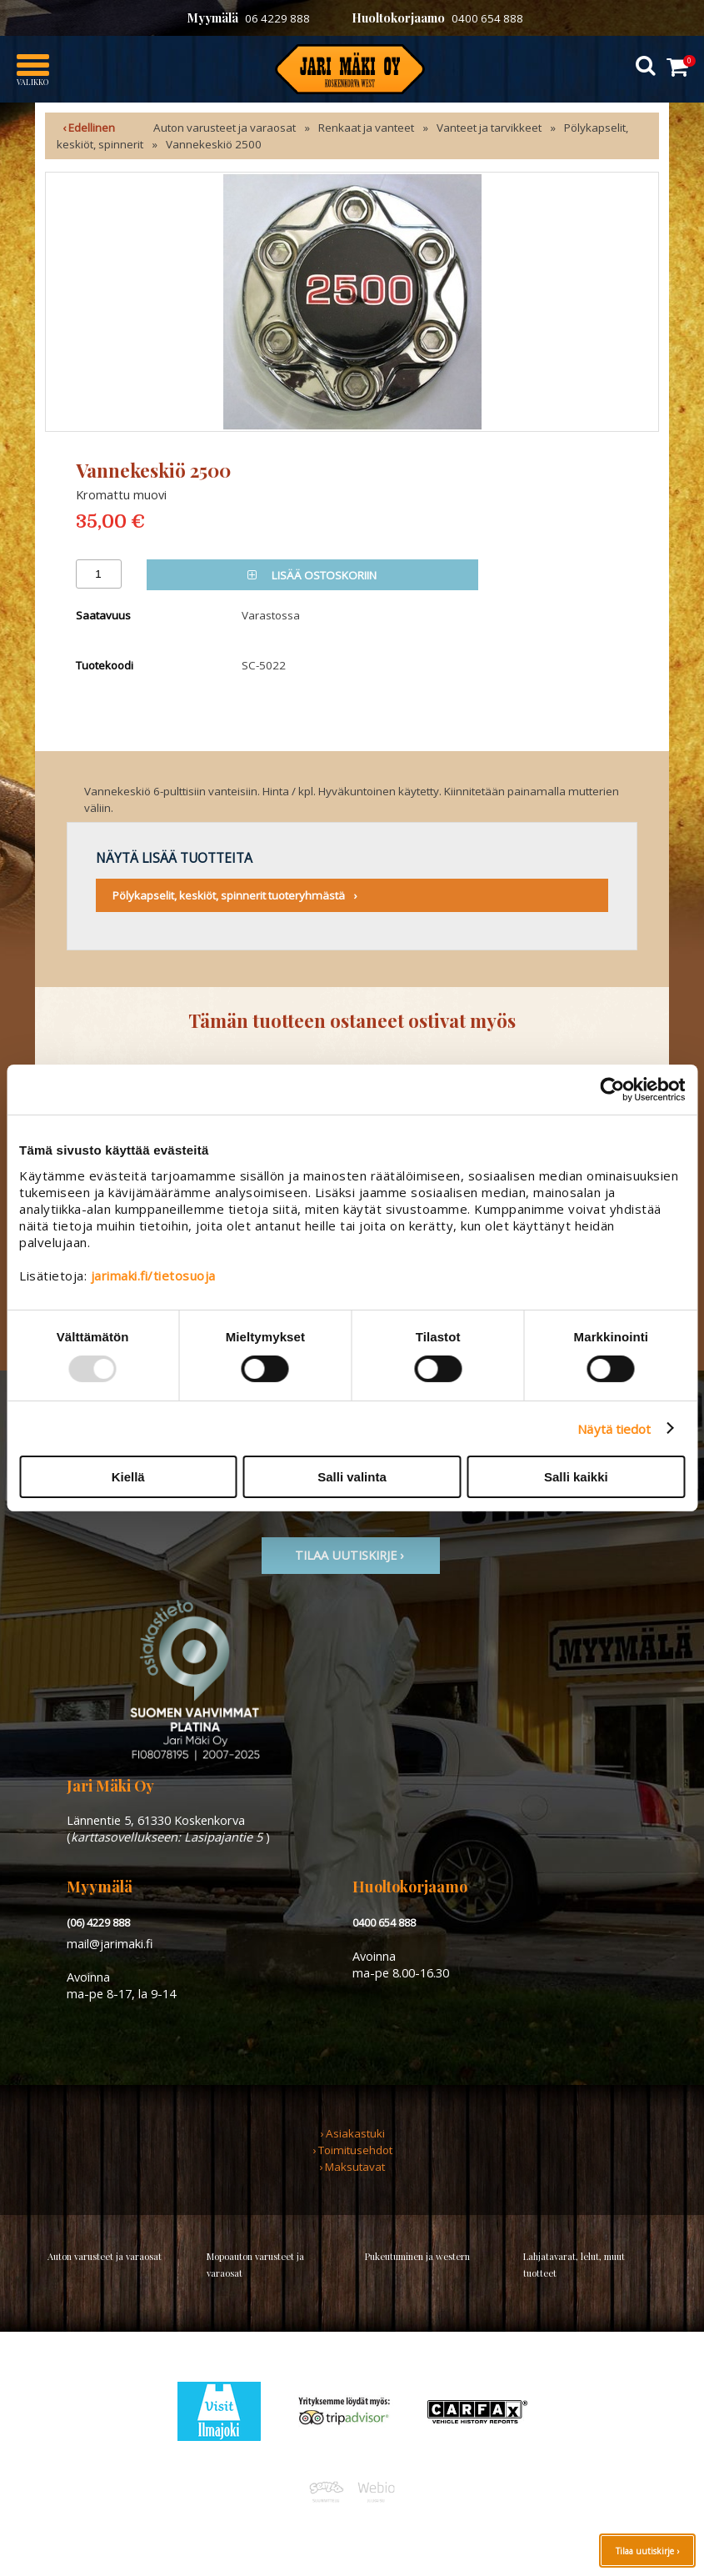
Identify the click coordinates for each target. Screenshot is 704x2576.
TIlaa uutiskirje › (351, 1554)
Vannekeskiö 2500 (214, 144)
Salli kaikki (576, 1477)
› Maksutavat (352, 2166)
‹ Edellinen (88, 127)
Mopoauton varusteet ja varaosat (255, 2264)
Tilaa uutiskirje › (647, 2551)
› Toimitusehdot (352, 2150)
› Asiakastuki (352, 2133)
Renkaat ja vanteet (366, 127)
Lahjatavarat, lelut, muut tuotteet (574, 2264)
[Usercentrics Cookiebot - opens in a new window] (612, 1089)
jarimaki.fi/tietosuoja (153, 1275)
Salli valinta (352, 1477)
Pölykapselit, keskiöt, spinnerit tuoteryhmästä (228, 895)
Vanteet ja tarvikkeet (489, 127)
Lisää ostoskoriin (312, 575)
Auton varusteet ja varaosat (224, 127)
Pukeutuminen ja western (417, 2256)
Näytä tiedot (614, 1428)
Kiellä (128, 1477)
